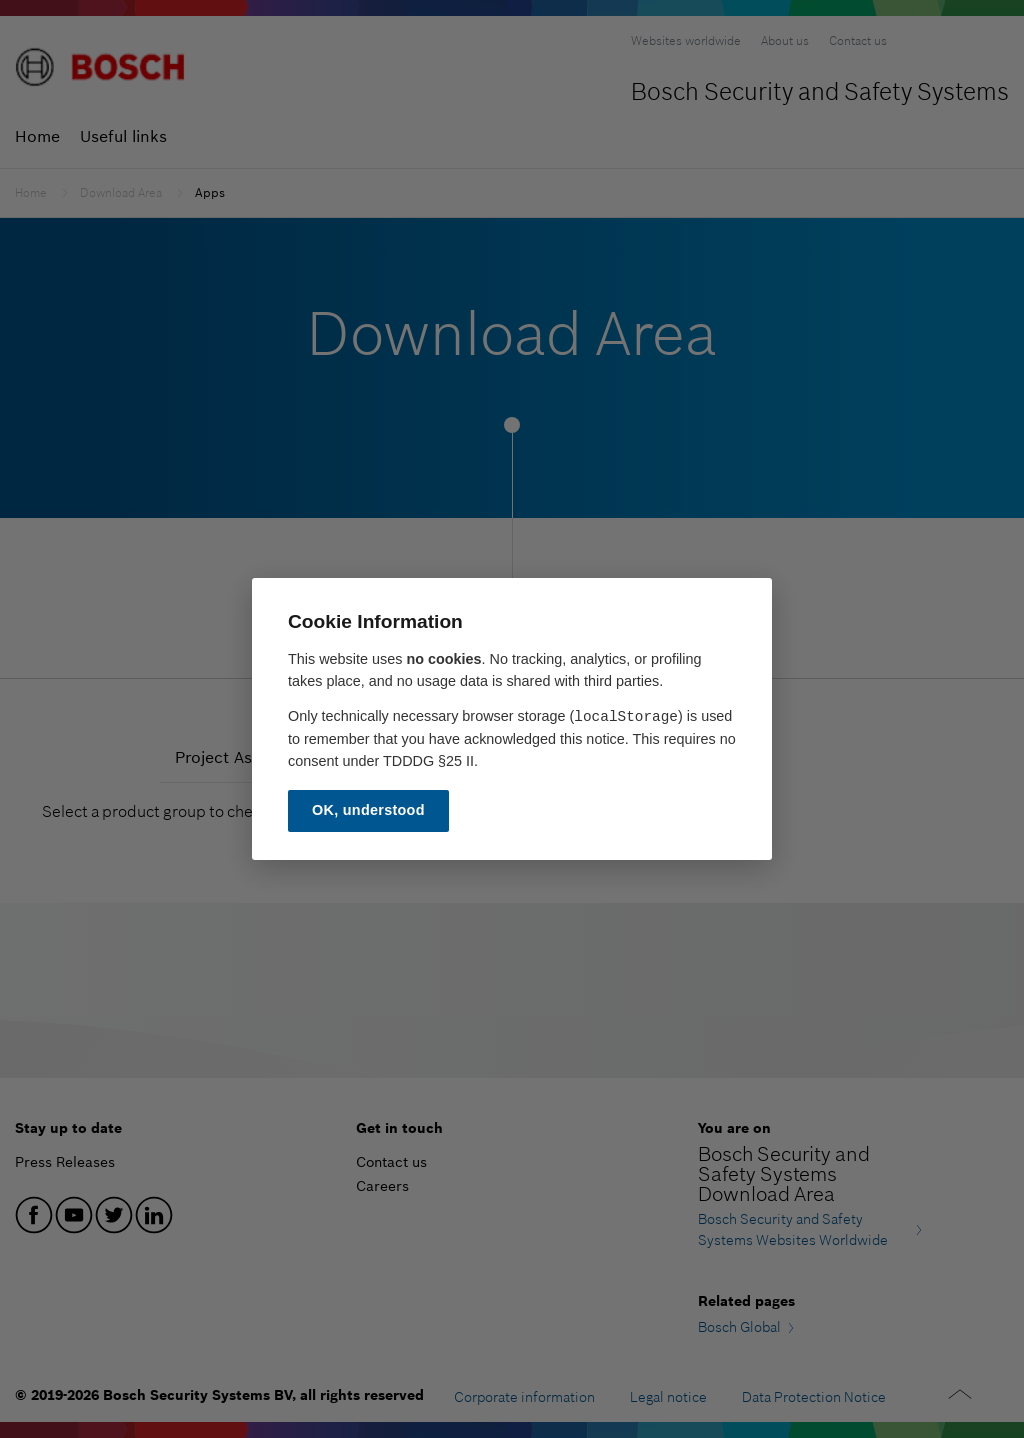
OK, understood (368, 810)
